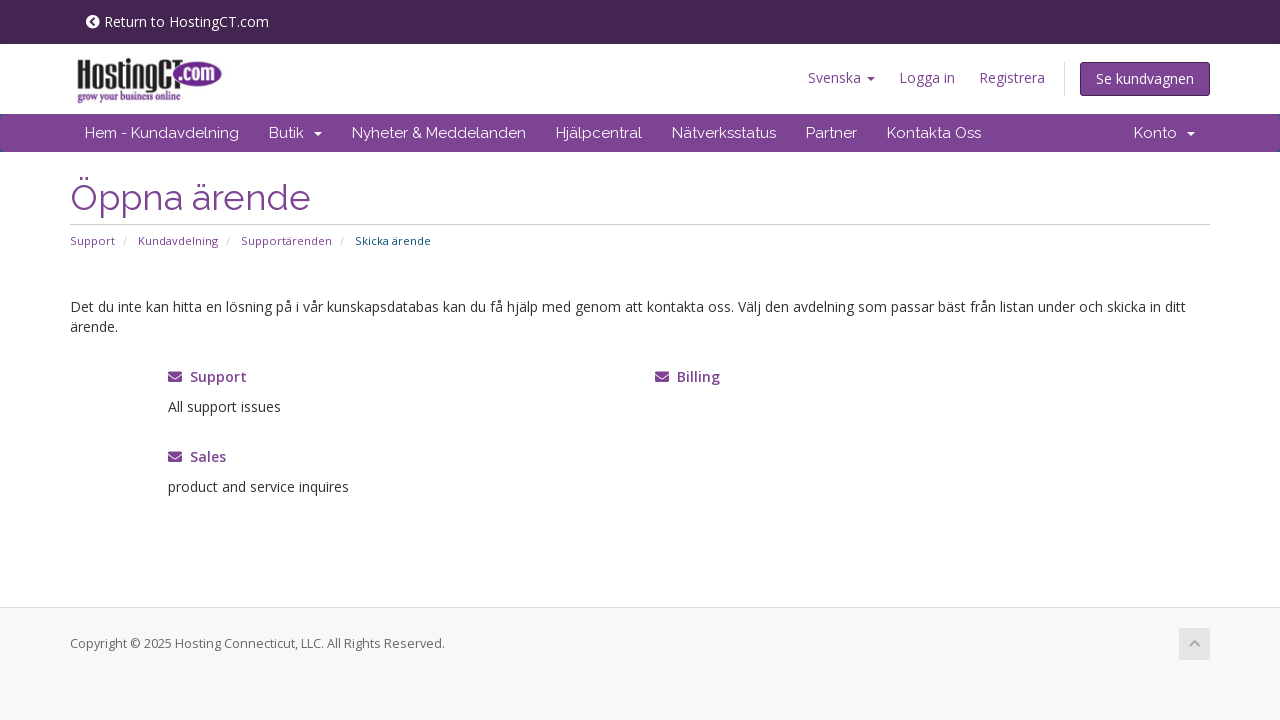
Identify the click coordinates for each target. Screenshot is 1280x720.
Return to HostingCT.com (177, 21)
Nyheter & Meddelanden (439, 133)
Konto (1164, 133)
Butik (295, 133)
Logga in (927, 77)
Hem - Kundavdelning (162, 133)
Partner (831, 133)
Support (92, 240)
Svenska (841, 77)
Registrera (1012, 77)
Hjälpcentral (599, 133)
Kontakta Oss (934, 133)
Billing (687, 376)
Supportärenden (286, 240)
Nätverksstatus (724, 133)
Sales (197, 456)
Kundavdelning (178, 240)
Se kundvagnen (1145, 78)
